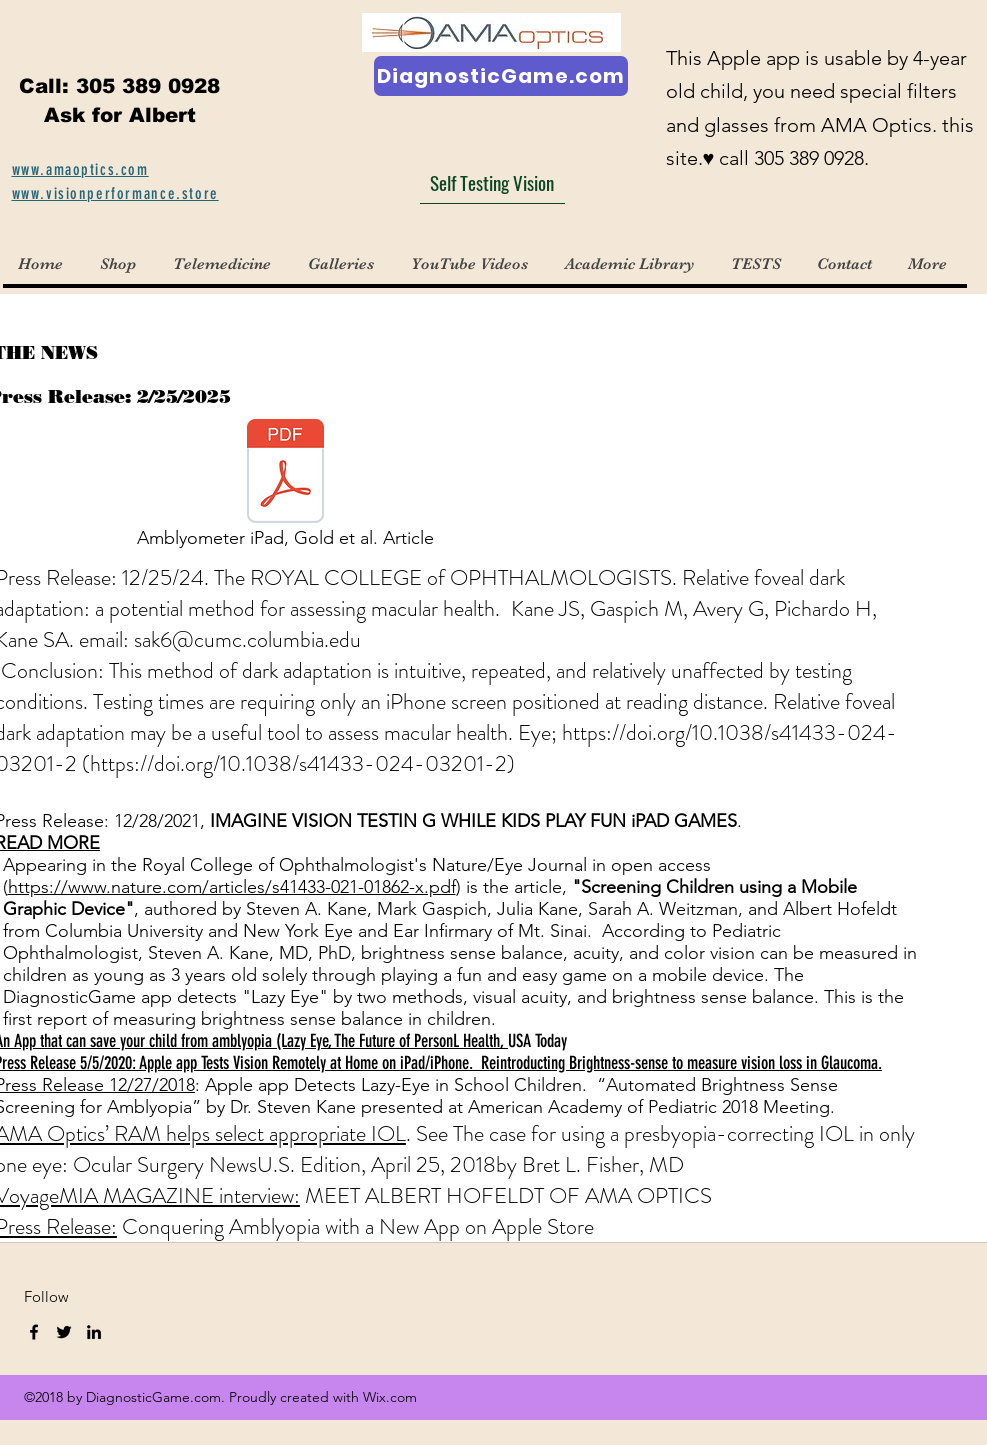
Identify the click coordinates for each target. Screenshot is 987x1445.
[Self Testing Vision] (492, 182)
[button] (343, 264)
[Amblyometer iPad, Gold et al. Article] (286, 489)
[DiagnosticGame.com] (501, 76)
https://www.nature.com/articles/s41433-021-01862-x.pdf (232, 887)
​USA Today (537, 1041)
